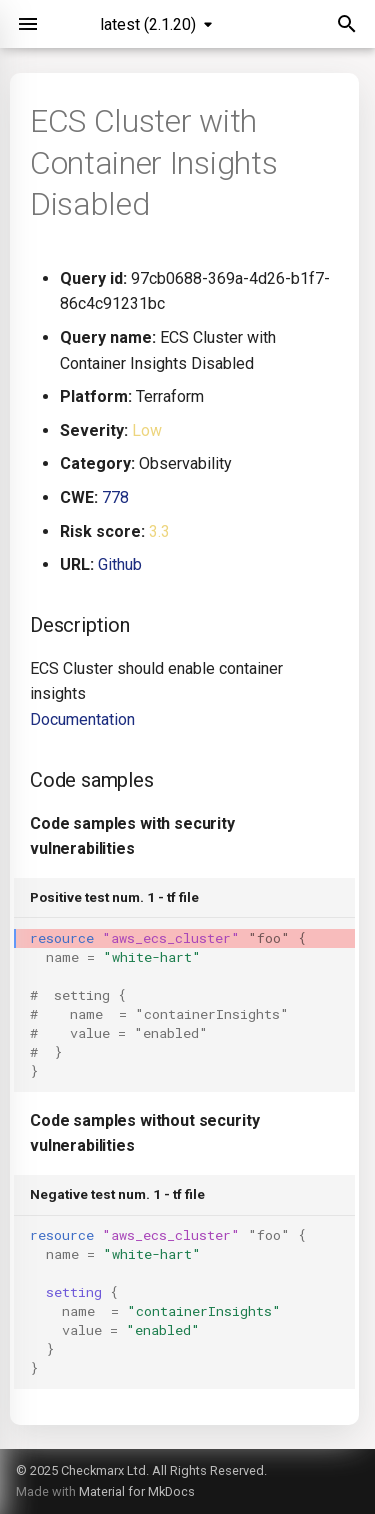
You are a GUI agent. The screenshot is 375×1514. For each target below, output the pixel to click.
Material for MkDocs (137, 1491)
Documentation (82, 719)
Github (120, 564)
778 (115, 497)
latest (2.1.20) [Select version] (148, 24)
